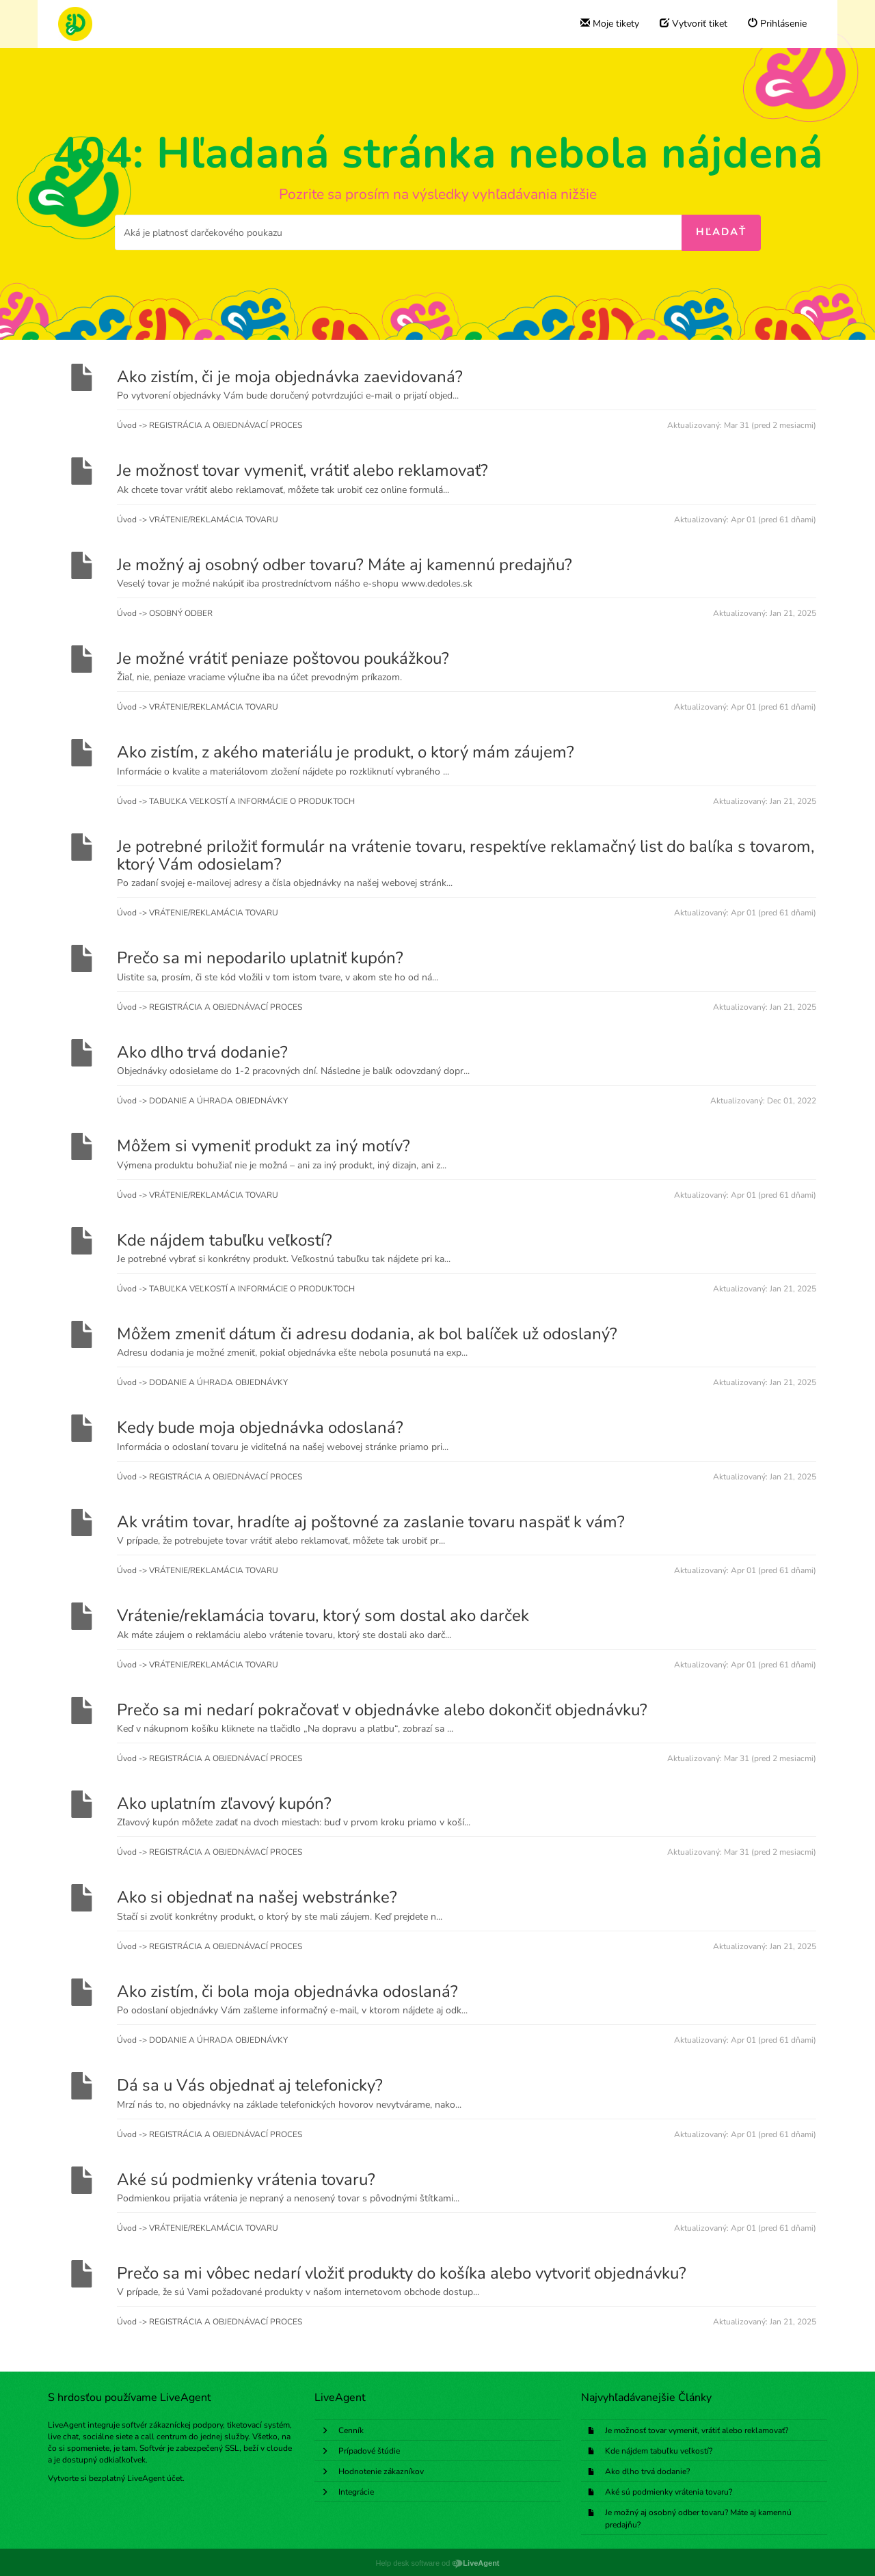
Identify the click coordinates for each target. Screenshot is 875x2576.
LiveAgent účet (155, 2478)
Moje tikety (609, 23)
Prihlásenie (777, 23)
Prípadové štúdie (369, 2450)
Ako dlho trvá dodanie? (647, 2471)
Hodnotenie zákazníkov (381, 2471)
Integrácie (356, 2491)
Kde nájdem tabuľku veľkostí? (658, 2450)
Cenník (351, 2430)
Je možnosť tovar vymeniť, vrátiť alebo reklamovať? (696, 2430)
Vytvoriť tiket (693, 23)
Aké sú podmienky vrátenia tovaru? (668, 2491)
